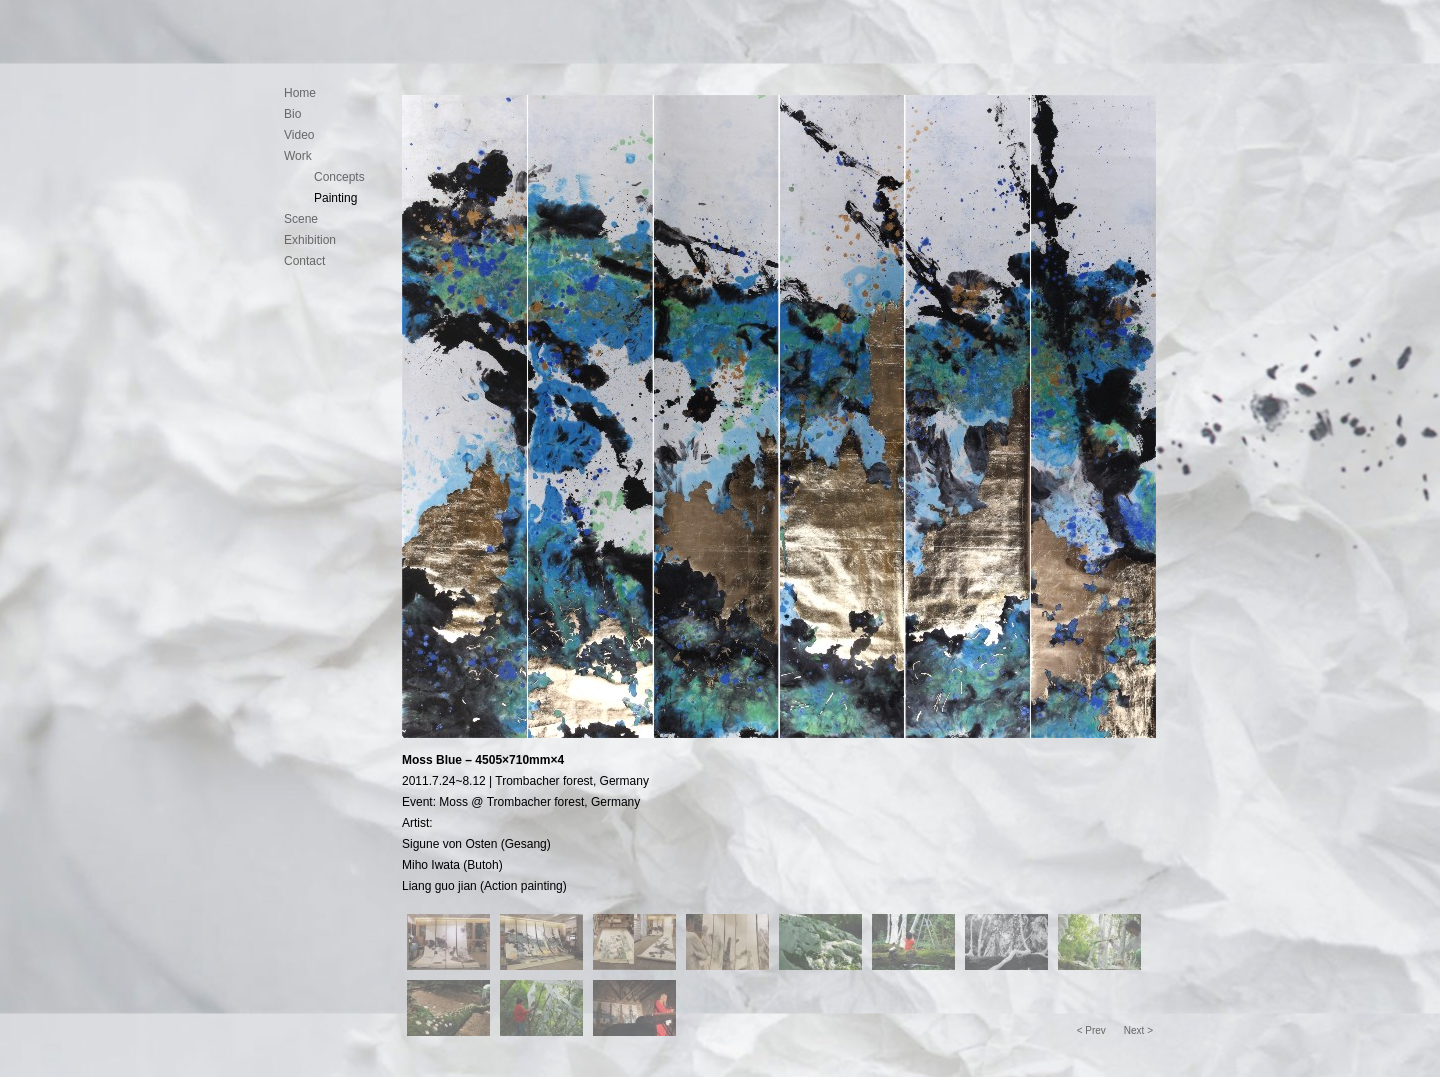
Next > (1138, 1030)
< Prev (1091, 1030)
